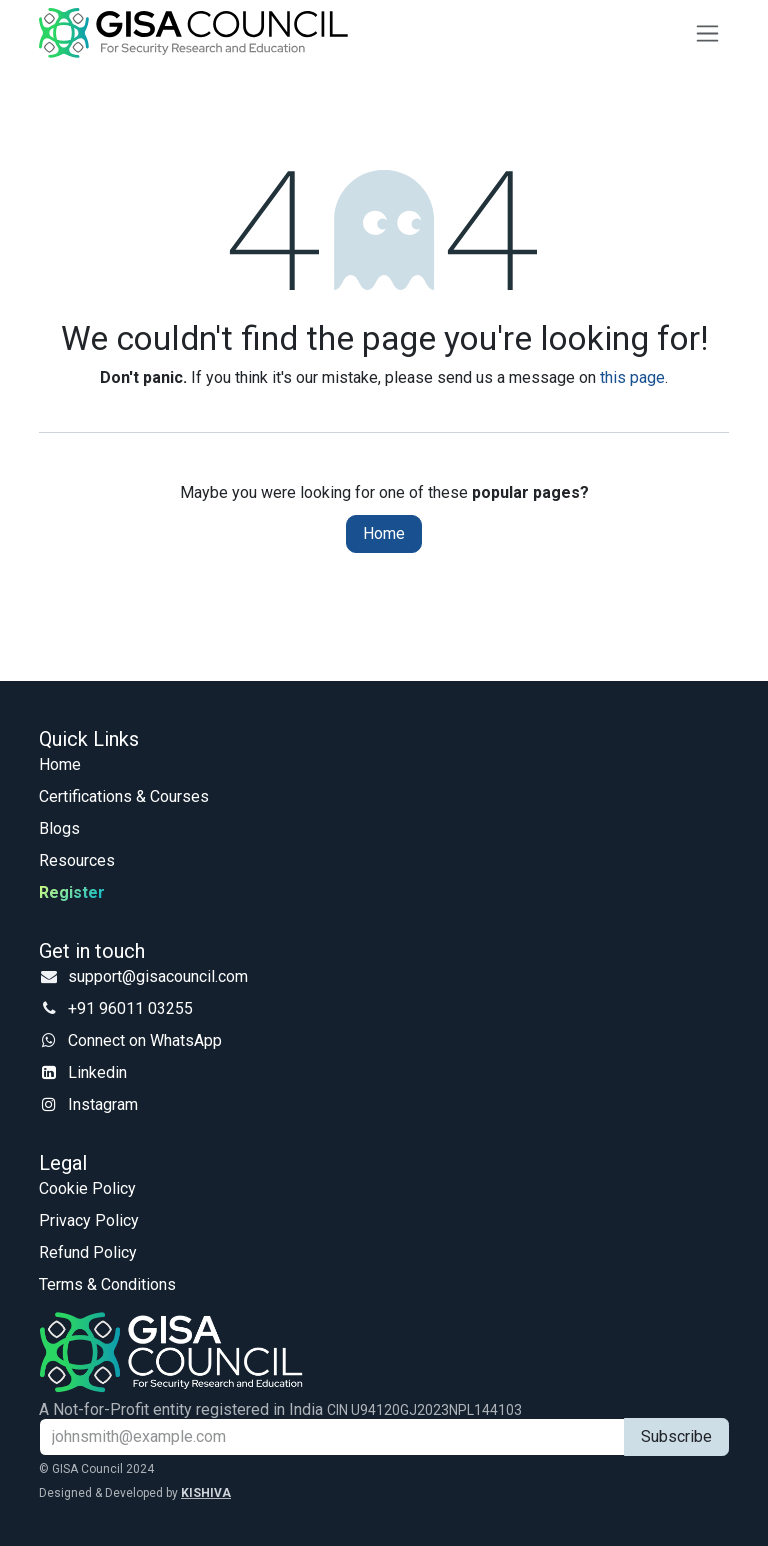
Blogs (59, 828)
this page (632, 377)
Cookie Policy (87, 1188)
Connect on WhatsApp (145, 1040)
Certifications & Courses (124, 796)
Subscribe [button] (676, 1436)
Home (384, 533)
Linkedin (97, 1072)
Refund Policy (88, 1252)
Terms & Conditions (107, 1284)
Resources (77, 860)
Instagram (103, 1104)
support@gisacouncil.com (158, 976)
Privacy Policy (89, 1220)
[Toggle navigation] (707, 33)
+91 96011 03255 (130, 1008)
